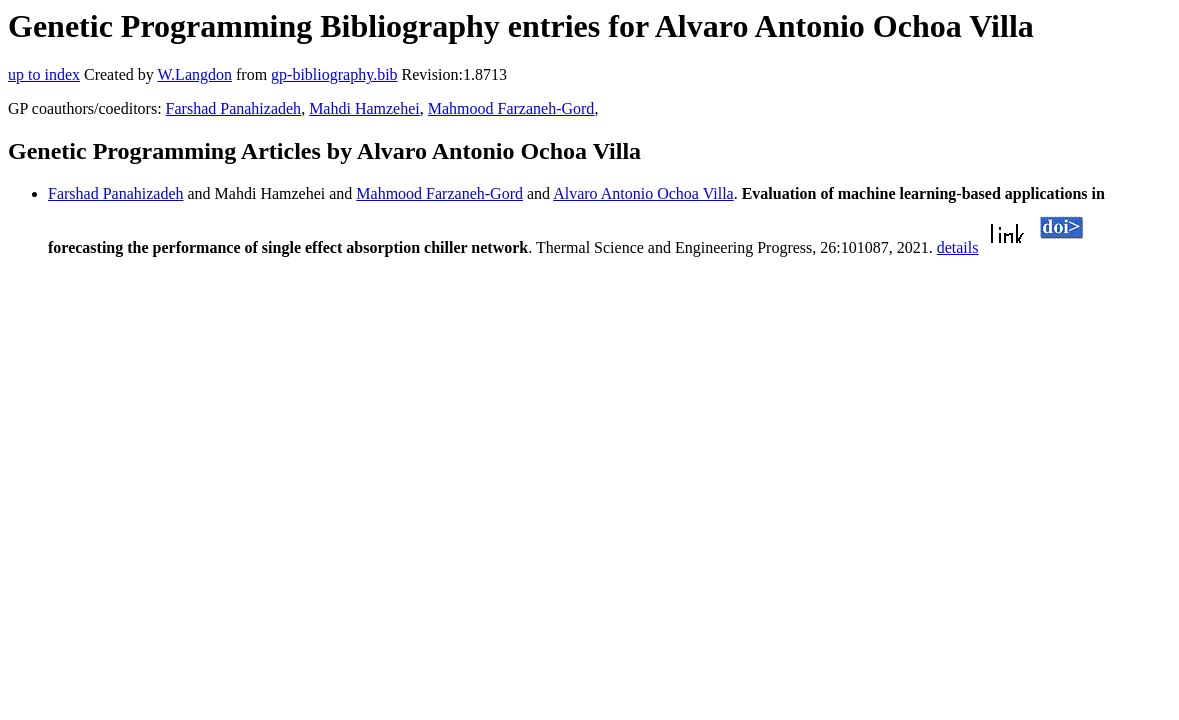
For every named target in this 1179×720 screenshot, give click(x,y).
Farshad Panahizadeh (234, 108)
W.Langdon (194, 74)
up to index (44, 74)
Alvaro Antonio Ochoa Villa (643, 193)
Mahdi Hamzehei (364, 108)
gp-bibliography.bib (334, 74)
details (958, 247)
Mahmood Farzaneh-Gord (511, 108)
